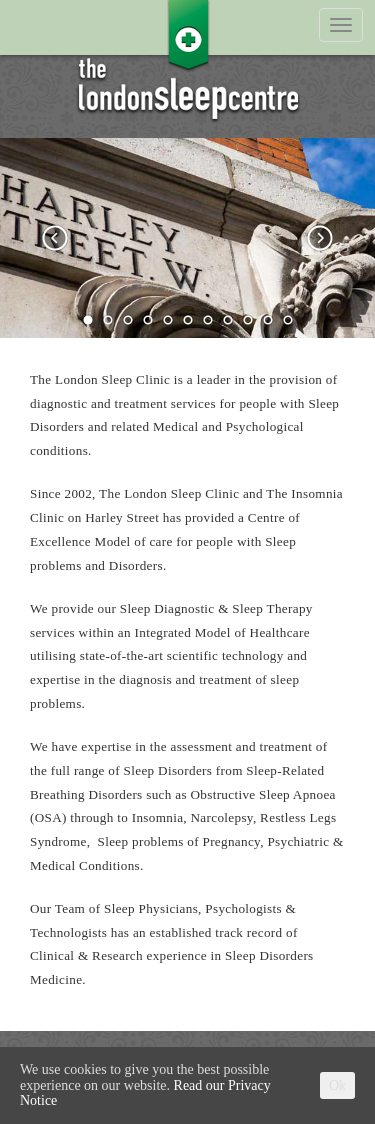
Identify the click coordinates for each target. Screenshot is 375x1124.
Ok (337, 1085)
